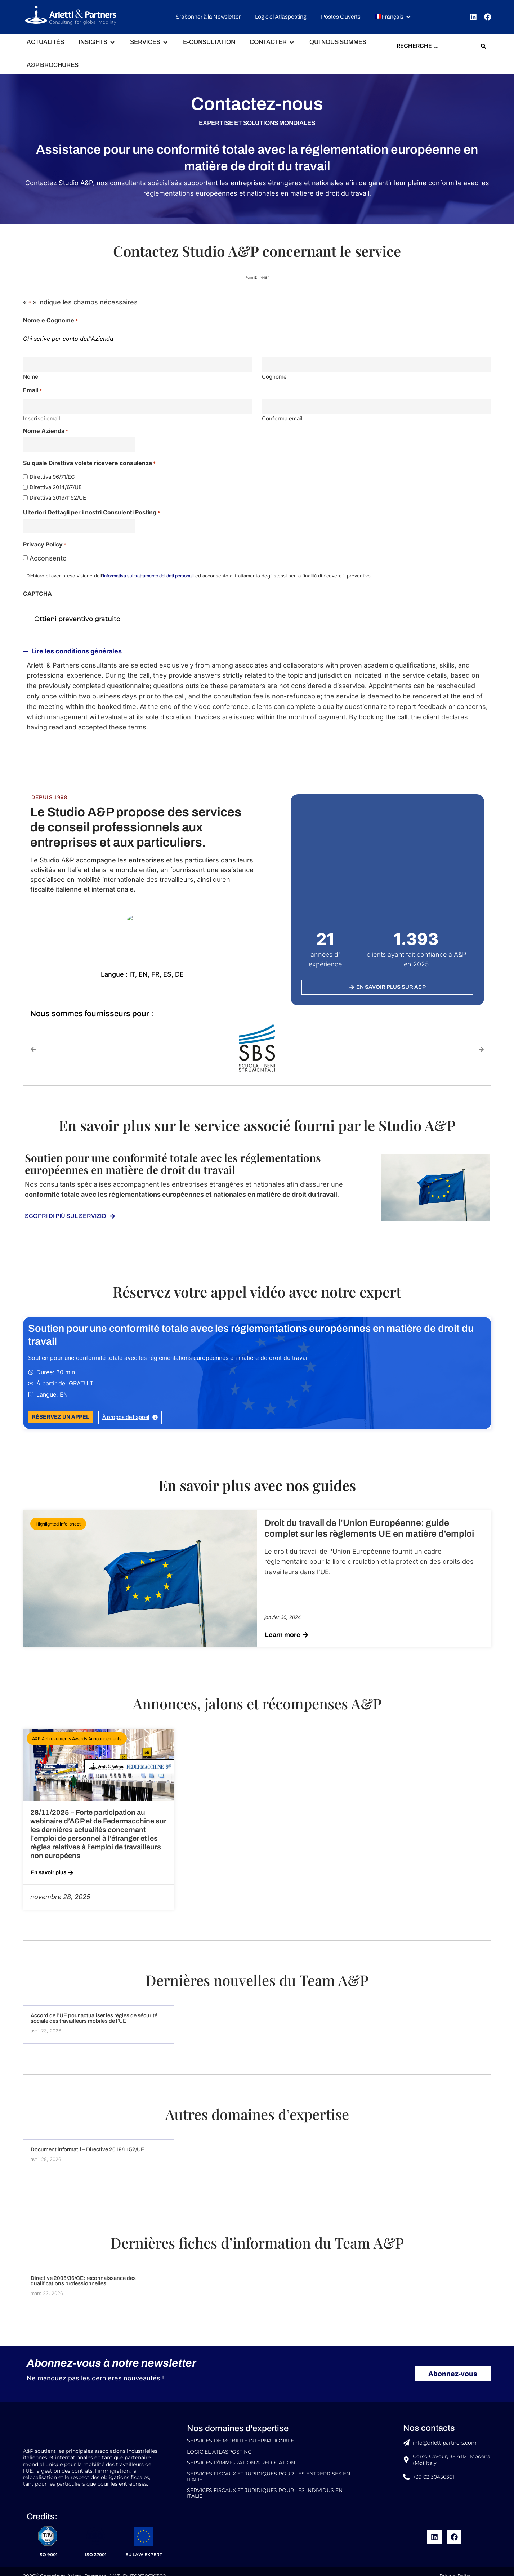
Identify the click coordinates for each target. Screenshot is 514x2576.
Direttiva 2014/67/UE (56, 485)
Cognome (274, 376)
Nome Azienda (45, 429)
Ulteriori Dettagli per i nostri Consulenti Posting (91, 510)
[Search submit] (483, 46)
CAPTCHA (37, 591)
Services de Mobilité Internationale (240, 2436)
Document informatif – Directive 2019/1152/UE (87, 2146)
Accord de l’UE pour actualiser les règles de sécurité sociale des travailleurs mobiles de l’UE (94, 2014)
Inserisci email (41, 417)
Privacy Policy (453, 2566)
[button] (393, 17)
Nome (30, 376)
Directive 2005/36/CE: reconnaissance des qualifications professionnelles (83, 2277)
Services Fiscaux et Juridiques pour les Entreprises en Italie (268, 2470)
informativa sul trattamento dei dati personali (148, 573)
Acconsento (48, 556)
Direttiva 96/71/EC (52, 475)
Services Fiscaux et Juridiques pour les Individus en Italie (265, 2486)
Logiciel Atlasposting (219, 2447)
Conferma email (282, 417)
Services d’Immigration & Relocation (241, 2457)
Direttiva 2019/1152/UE (58, 495)
